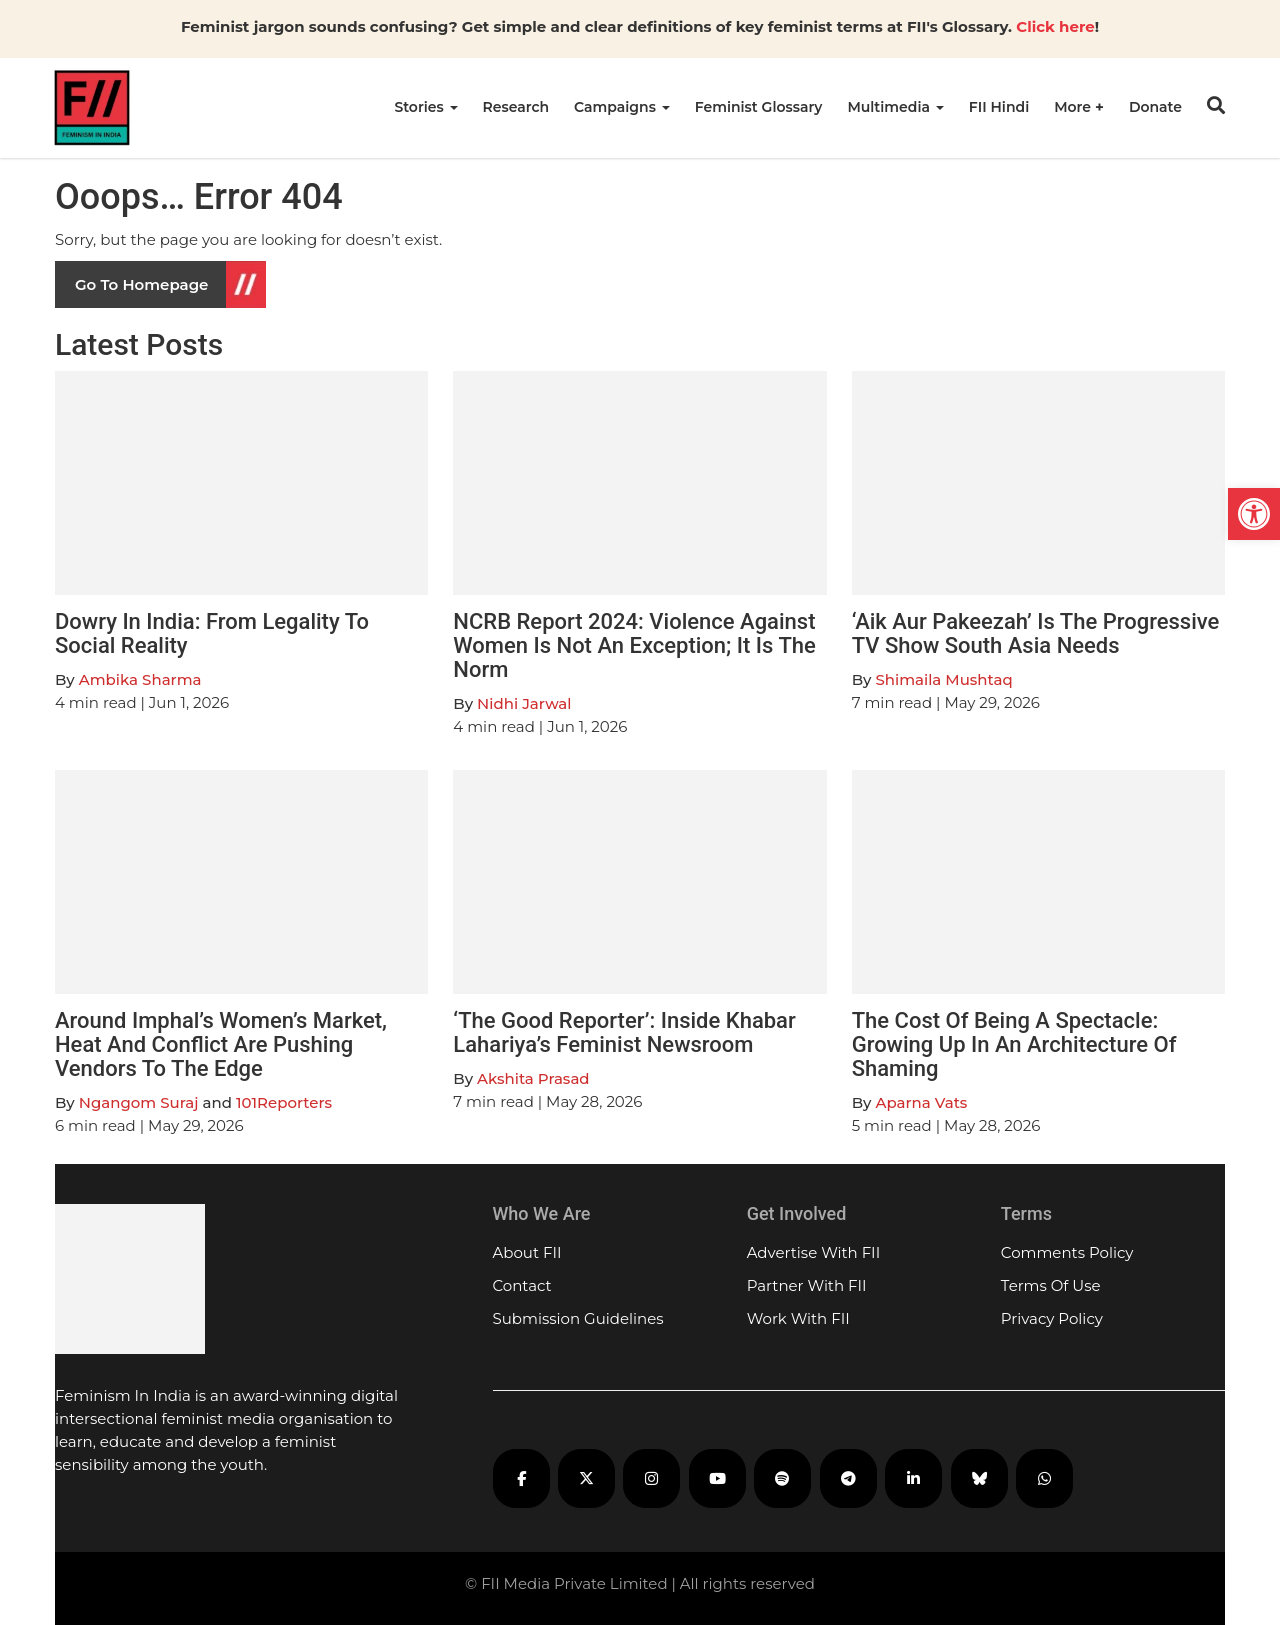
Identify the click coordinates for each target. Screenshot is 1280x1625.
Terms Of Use (1051, 1285)
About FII (527, 1252)
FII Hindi (999, 107)
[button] (1254, 514)
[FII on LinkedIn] (913, 1478)
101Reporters (284, 1102)
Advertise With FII (814, 1252)
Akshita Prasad (533, 1078)
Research (516, 107)
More (1074, 107)
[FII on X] (586, 1478)
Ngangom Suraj (139, 1102)
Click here (1055, 26)
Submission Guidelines (578, 1318)
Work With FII (798, 1318)
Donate (1155, 107)
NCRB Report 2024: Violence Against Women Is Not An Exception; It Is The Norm (634, 645)
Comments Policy (1067, 1252)
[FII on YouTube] (717, 1478)
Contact (522, 1285)
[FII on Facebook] (521, 1478)
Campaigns (622, 107)
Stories (425, 107)
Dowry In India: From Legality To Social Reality (212, 633)
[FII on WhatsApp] (1044, 1478)
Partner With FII (807, 1285)
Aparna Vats (921, 1102)
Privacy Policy (1052, 1318)
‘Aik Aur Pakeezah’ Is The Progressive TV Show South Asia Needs (1036, 633)
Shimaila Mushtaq (943, 679)
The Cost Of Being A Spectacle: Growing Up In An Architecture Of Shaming (1014, 1044)
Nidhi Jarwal (524, 703)
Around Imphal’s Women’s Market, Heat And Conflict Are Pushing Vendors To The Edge (221, 1044)
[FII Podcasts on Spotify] (782, 1478)
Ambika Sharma (140, 679)
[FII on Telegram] (848, 1478)
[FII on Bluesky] (979, 1478)
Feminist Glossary (759, 107)
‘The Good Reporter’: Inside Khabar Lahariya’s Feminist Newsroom (624, 1032)
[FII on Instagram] (651, 1478)
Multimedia (895, 107)
